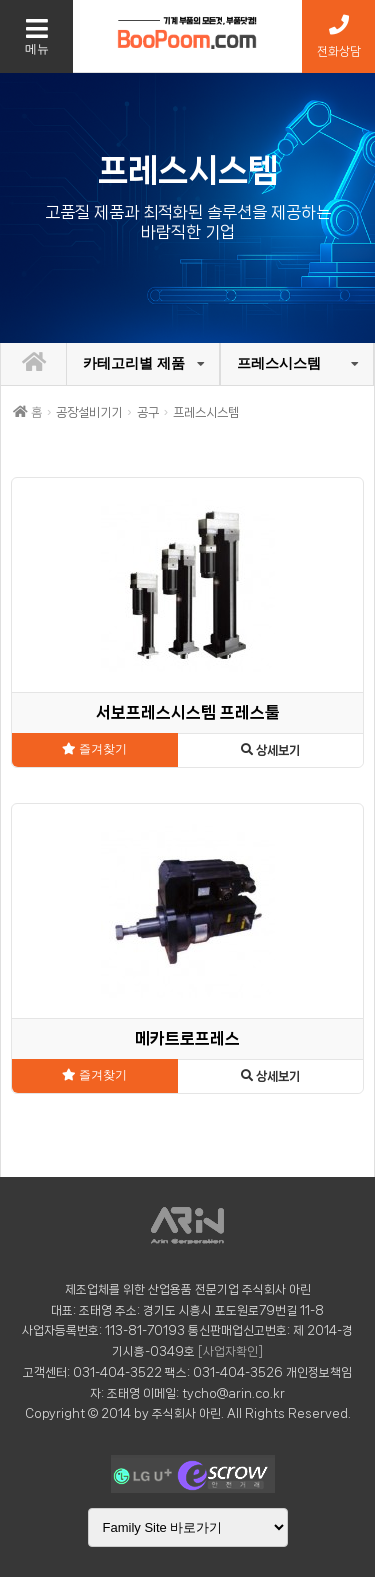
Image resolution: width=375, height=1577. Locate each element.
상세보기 (270, 750)
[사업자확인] (230, 1351)
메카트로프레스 (187, 1038)
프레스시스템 (279, 363)
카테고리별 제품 (134, 363)
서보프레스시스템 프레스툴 (188, 712)
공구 (148, 412)
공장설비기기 (89, 412)
